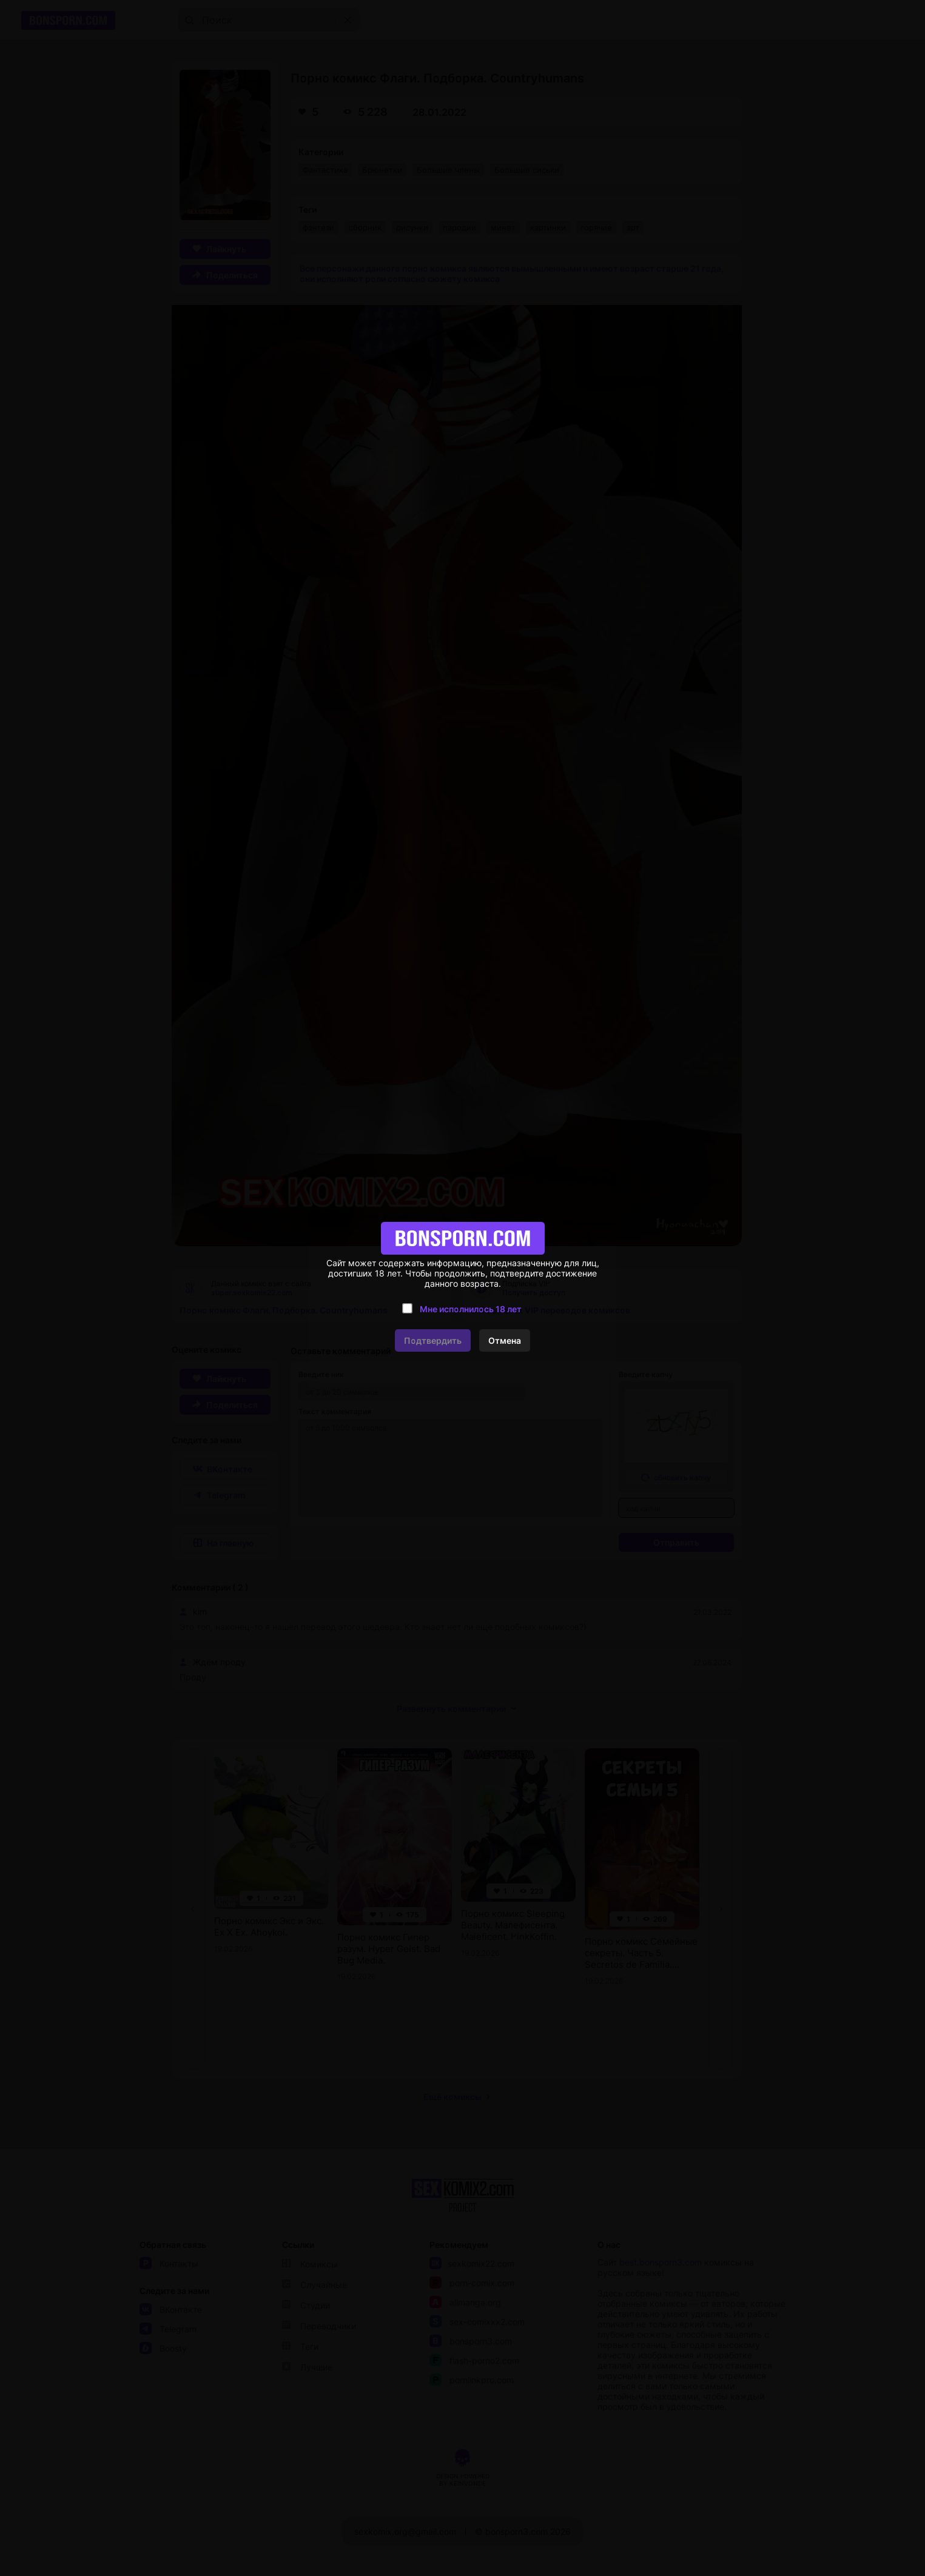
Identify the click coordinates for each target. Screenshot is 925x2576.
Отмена (504, 1340)
